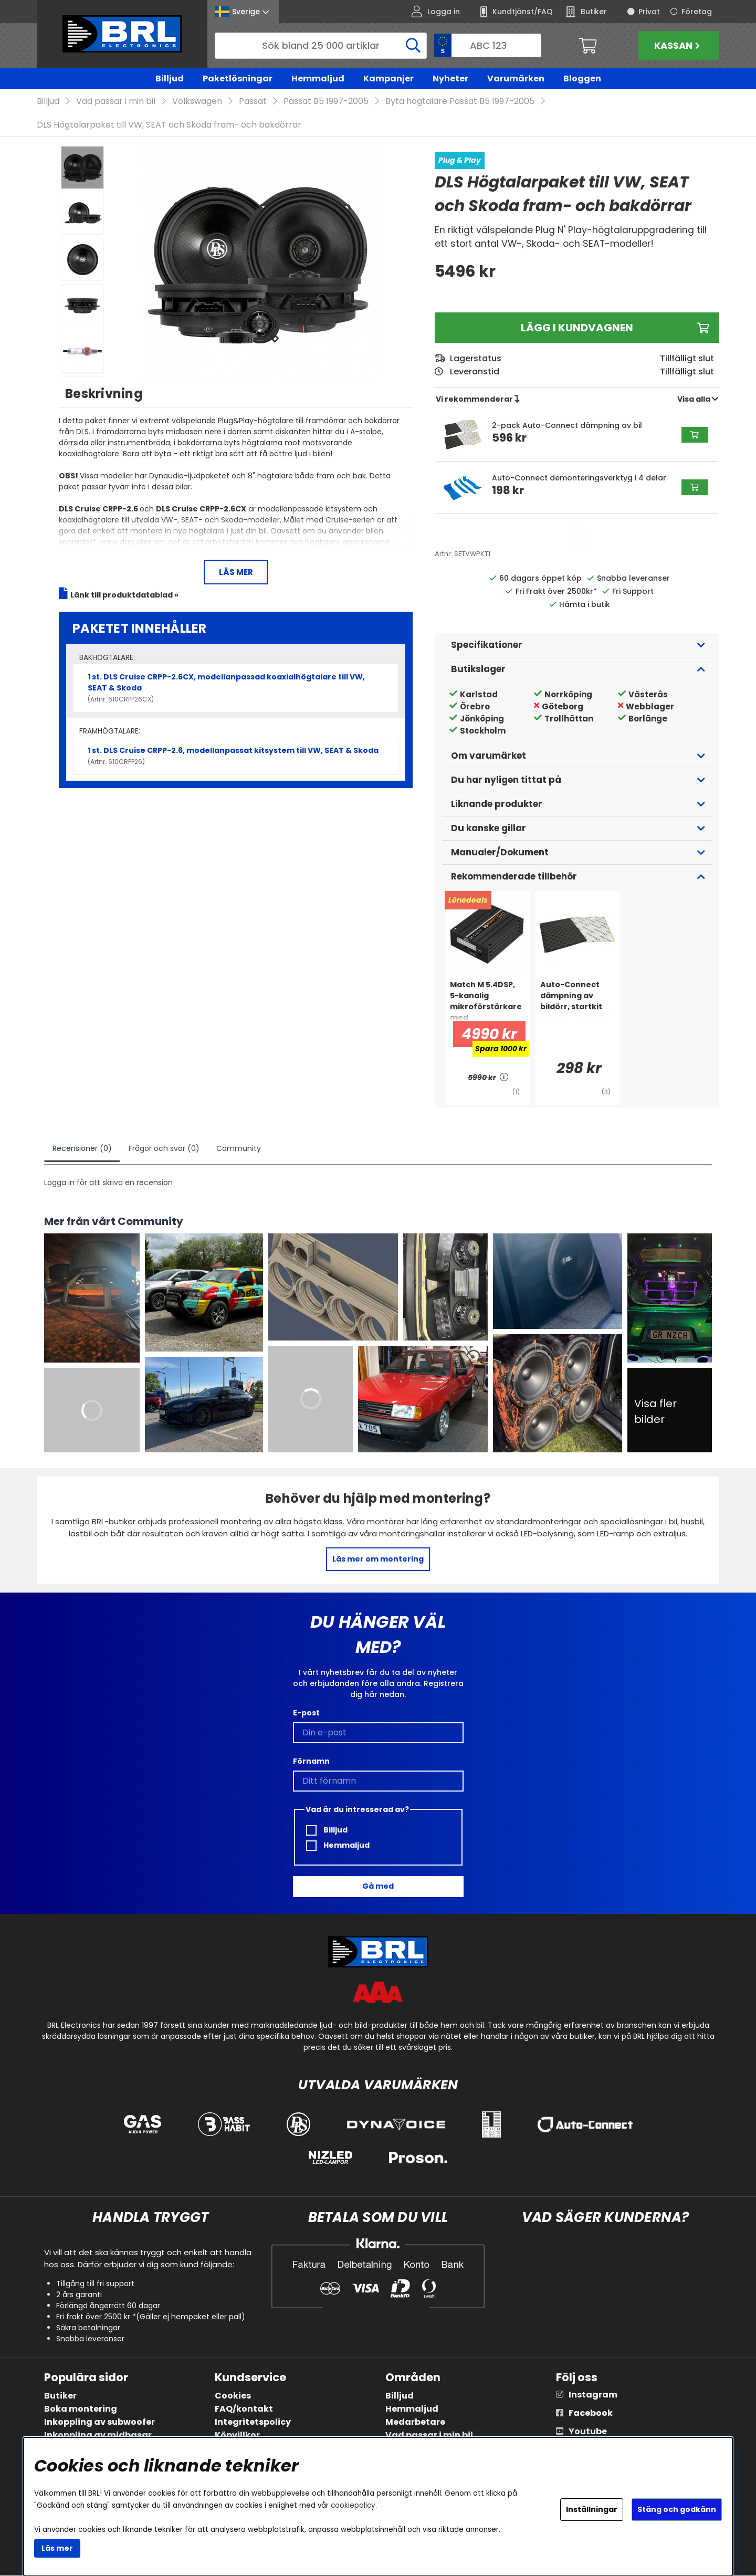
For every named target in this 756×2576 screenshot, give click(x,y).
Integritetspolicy (253, 2422)
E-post (306, 1713)
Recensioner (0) (82, 1149)
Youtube (588, 2432)
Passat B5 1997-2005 (326, 102)
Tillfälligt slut (687, 372)
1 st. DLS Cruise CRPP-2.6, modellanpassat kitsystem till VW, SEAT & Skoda (236, 756)
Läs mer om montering (378, 1559)
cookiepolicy (353, 2505)
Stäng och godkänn (676, 2509)
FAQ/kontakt (244, 2409)
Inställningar (591, 2509)
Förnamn (311, 1761)
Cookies (233, 2396)
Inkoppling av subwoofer (99, 2422)
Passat (253, 102)
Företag (696, 11)
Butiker (60, 2396)
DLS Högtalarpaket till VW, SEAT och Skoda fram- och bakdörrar (169, 125)
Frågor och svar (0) (164, 1149)
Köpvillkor (237, 2436)
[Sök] (321, 46)
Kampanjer (388, 78)
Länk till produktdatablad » (124, 595)
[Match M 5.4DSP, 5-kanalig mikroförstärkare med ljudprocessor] (487, 1001)
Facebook (591, 2413)
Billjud (169, 78)
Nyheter (450, 78)
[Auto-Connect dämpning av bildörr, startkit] (577, 1001)
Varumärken (515, 78)
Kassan (678, 45)
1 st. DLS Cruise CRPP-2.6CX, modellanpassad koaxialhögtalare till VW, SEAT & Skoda (236, 688)
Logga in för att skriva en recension (108, 1183)
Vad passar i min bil (115, 102)
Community (238, 1149)
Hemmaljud (317, 78)
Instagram (593, 2395)
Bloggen (582, 78)
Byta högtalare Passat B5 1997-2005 (459, 102)
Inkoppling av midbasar (98, 2436)
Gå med (378, 1886)
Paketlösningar (237, 78)
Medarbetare (415, 2422)
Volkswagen (197, 102)
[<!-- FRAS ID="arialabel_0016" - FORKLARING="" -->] (504, 1078)
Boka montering (80, 2409)
